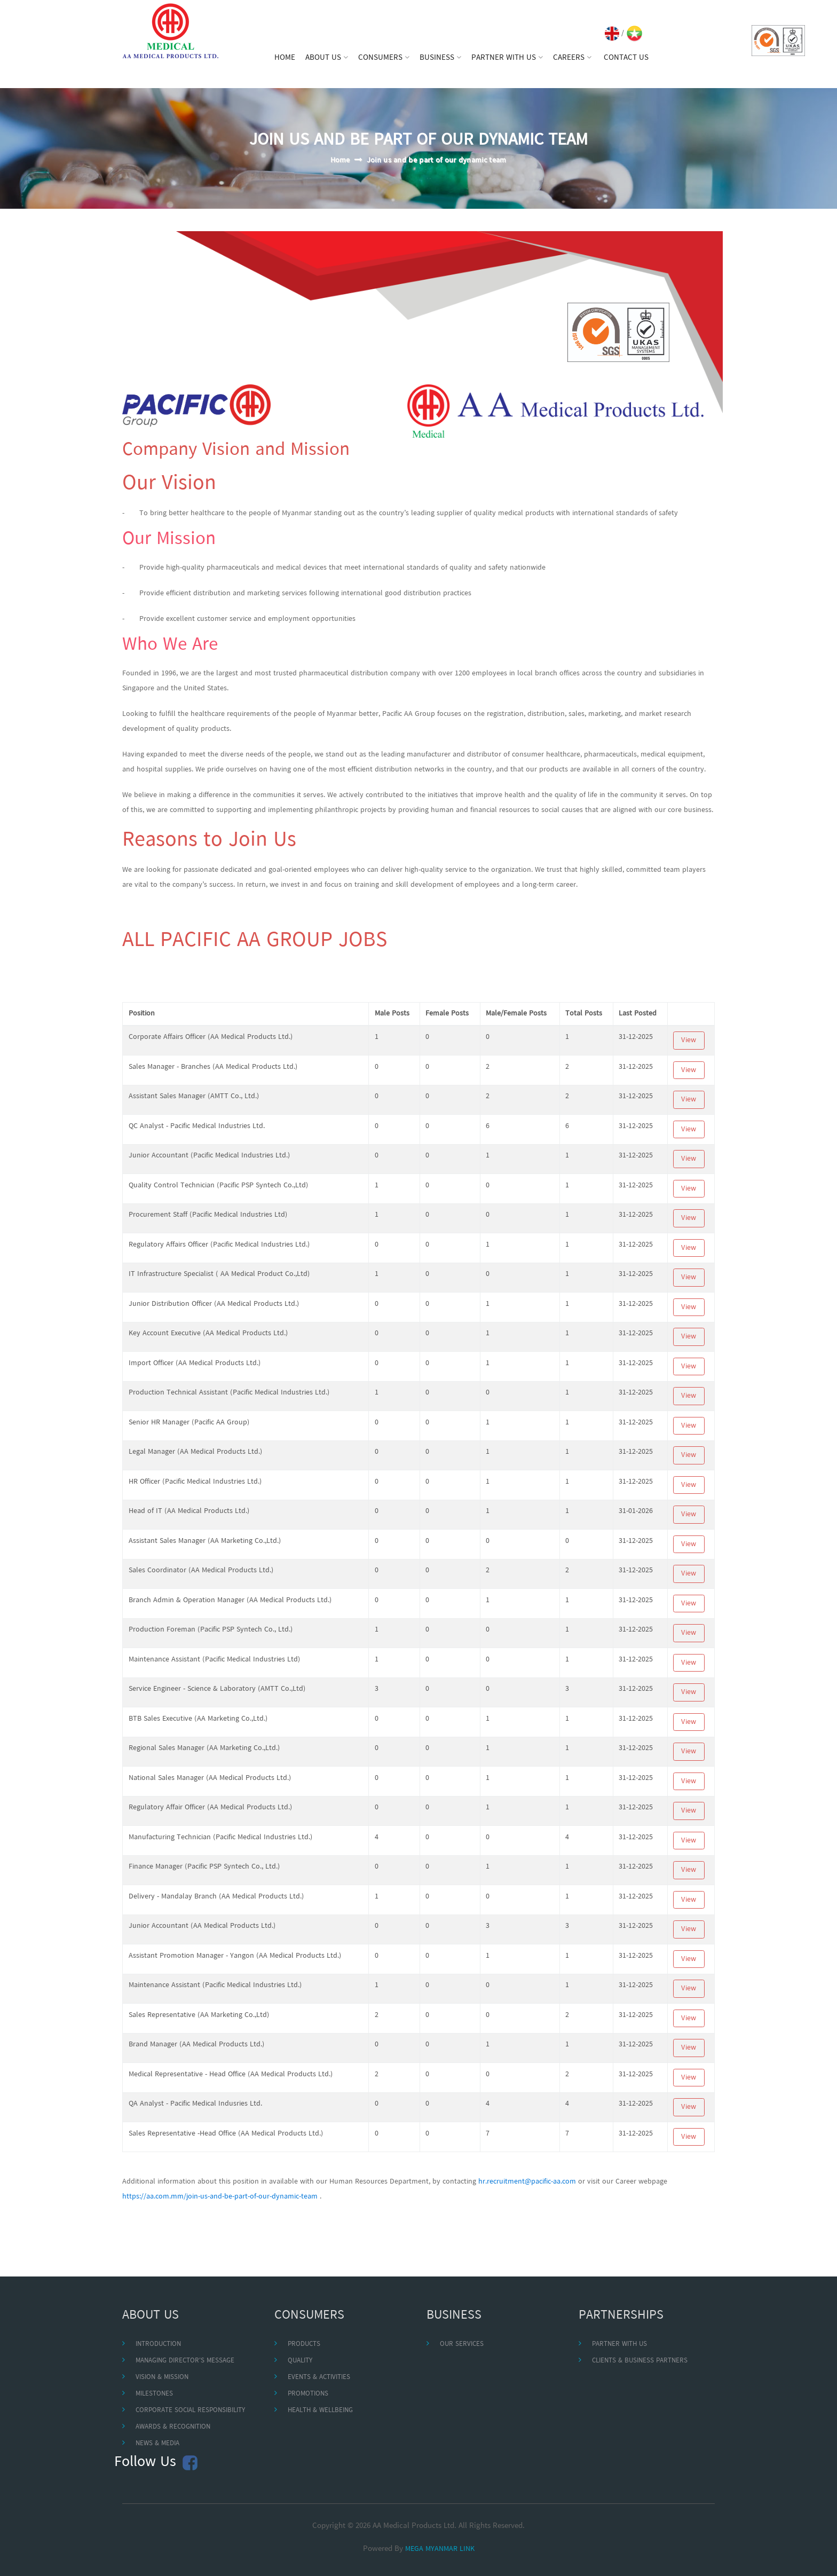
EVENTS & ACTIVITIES (319, 2377)
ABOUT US (326, 57)
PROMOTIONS (308, 2393)
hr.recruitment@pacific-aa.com (527, 2182)
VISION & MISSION (162, 2377)
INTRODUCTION (158, 2344)
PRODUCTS (304, 2344)
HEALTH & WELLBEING (320, 2410)
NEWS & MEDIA (157, 2443)
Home (340, 160)
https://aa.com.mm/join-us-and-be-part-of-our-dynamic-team (220, 2197)
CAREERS (572, 57)
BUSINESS (440, 57)
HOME (284, 57)
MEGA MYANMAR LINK (440, 2549)
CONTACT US (626, 57)
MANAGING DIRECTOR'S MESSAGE (185, 2360)
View (688, 1040)
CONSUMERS (383, 57)
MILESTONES (154, 2393)
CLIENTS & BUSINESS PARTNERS (640, 2360)
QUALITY (300, 2360)
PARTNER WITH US (507, 57)
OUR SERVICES (462, 2344)
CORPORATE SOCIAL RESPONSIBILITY (190, 2410)
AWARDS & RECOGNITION (173, 2426)
